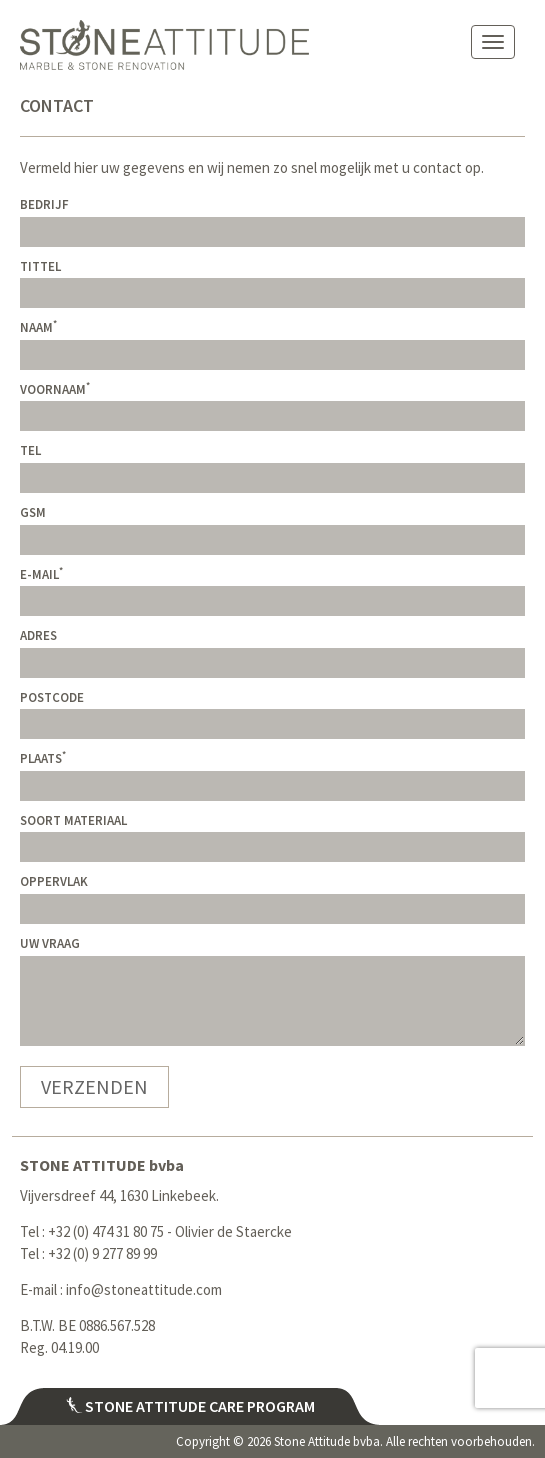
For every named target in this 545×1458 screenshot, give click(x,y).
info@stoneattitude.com (144, 1289)
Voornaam (55, 389)
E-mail (41, 574)
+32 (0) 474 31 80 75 (106, 1231)
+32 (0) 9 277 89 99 (102, 1253)
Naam (38, 327)
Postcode (52, 697)
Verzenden (94, 1086)
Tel (30, 450)
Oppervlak (54, 881)
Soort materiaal (73, 820)
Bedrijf (44, 204)
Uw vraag (50, 943)
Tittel (40, 266)
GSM (33, 512)
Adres (38, 635)
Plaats (43, 758)
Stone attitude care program (190, 1406)
